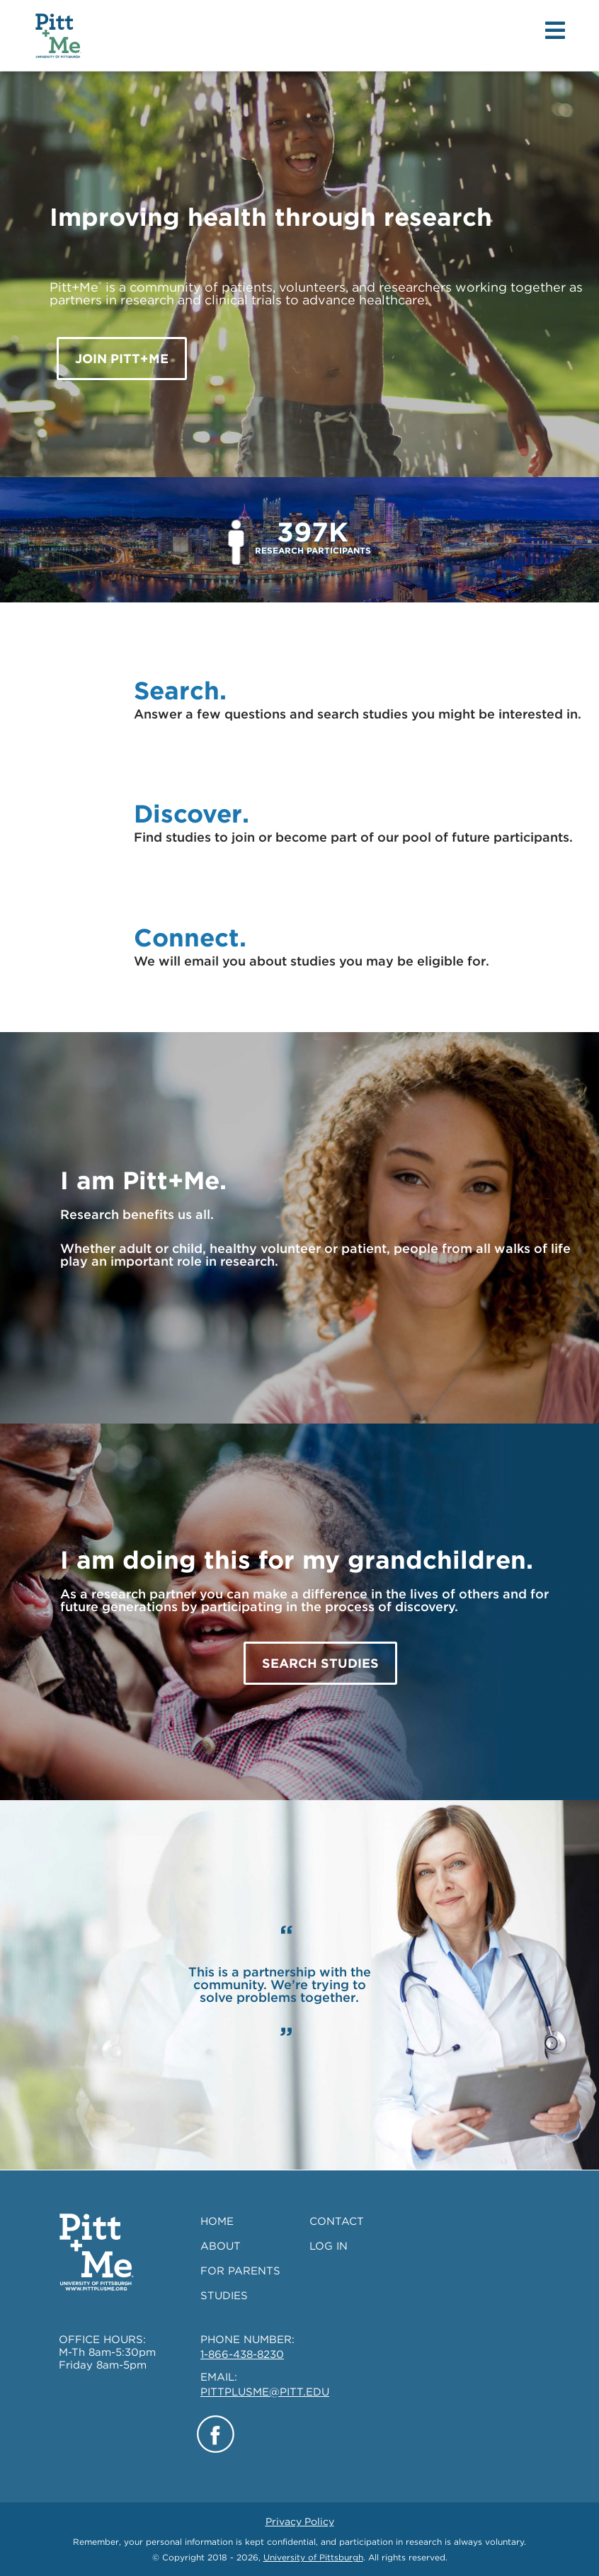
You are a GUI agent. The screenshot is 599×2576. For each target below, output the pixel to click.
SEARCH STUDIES (320, 1663)
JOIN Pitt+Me (122, 358)
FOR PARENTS (240, 2271)
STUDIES (224, 2295)
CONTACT (336, 2221)
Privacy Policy (300, 2521)
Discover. (191, 813)
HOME (217, 2221)
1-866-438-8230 (242, 2354)
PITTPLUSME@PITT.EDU (264, 2392)
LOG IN (328, 2246)
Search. (180, 690)
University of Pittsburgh (313, 2557)
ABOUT (220, 2246)
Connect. (190, 937)
